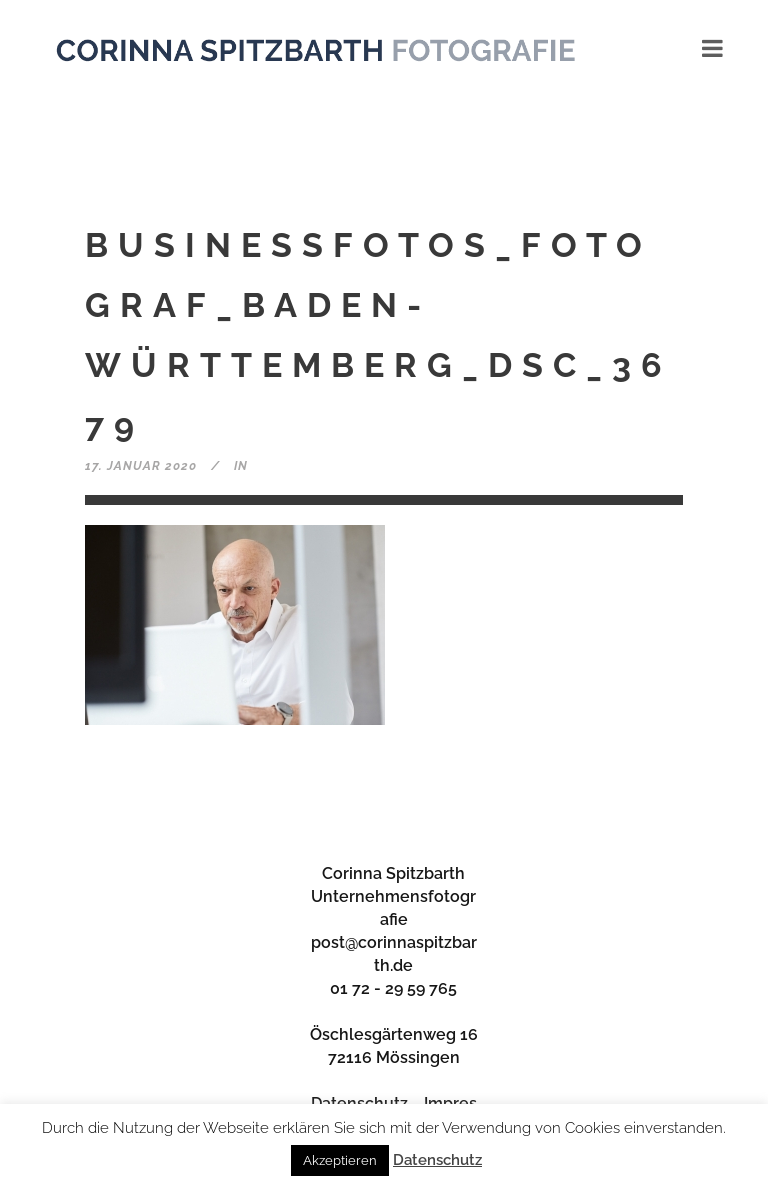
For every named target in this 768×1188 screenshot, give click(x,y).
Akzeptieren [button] (340, 1160)
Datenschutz (437, 1160)
